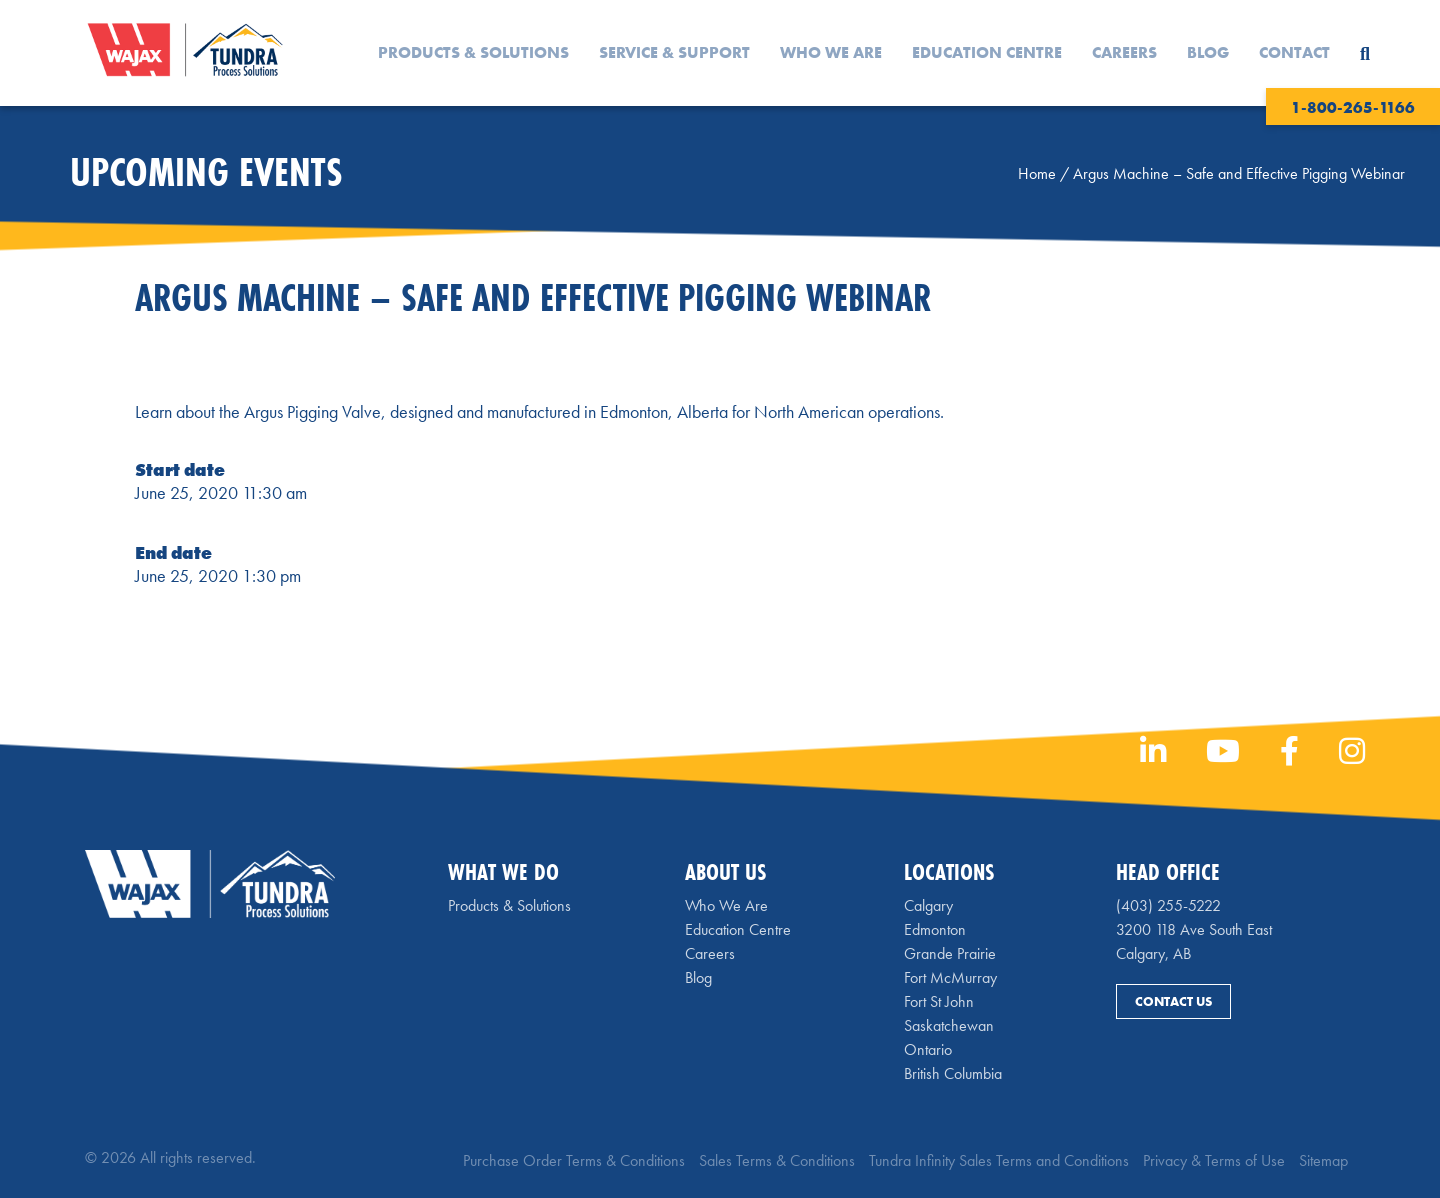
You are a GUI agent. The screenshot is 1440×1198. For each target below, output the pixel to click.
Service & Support (674, 52)
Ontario (928, 1049)
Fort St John (939, 1001)
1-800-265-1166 (1353, 107)
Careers (1124, 52)
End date (173, 552)
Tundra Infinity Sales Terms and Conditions (999, 1160)
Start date (180, 469)
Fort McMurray (950, 977)
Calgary (928, 905)
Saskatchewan (949, 1025)
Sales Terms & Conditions (777, 1160)
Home (1037, 173)
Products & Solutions (473, 52)
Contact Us (1173, 1001)
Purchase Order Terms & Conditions (574, 1160)
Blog (1208, 52)
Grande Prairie (950, 953)
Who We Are (831, 52)
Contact (1294, 52)
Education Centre (987, 52)
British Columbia (953, 1073)
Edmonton (935, 929)
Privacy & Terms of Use (1214, 1160)
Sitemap (1323, 1160)
